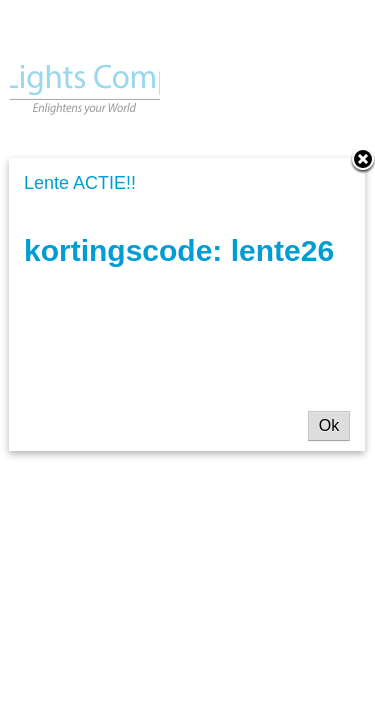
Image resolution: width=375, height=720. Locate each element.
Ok (329, 425)
